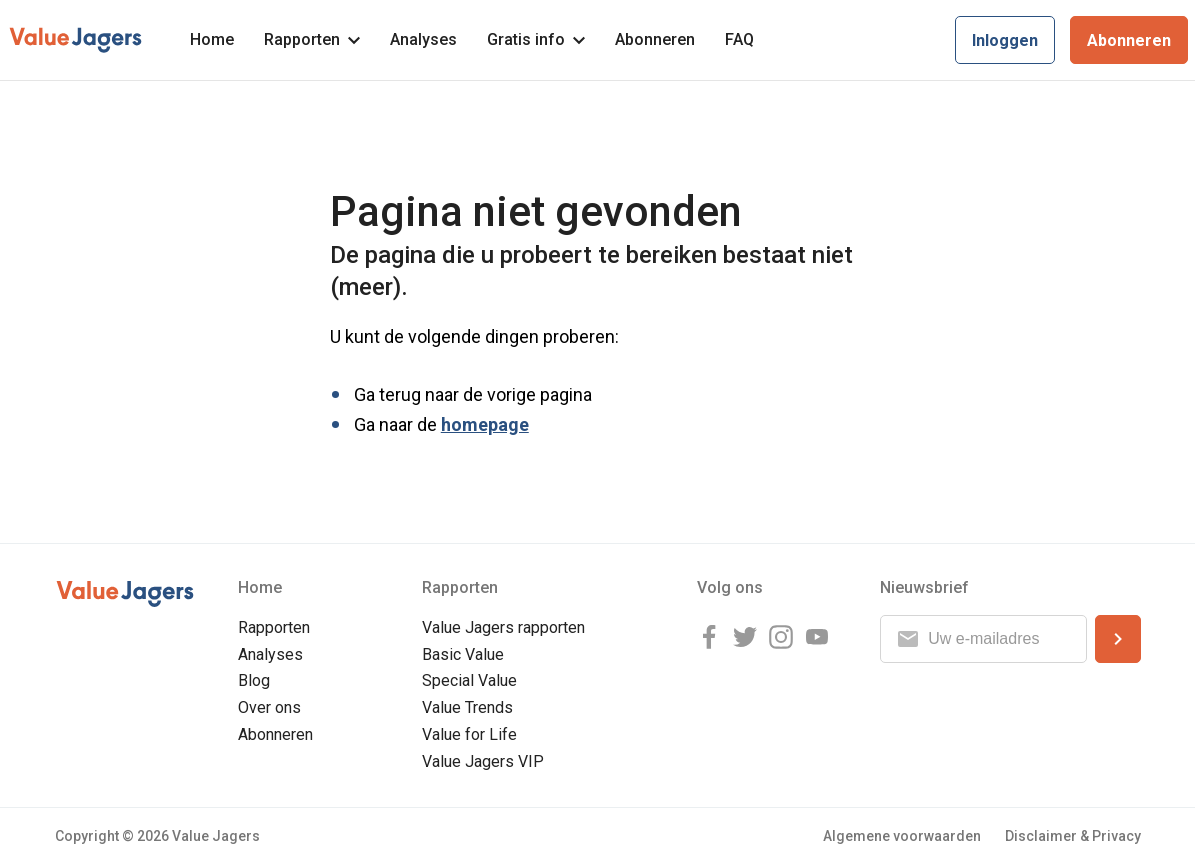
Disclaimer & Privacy (1073, 836)
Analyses (423, 39)
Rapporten (312, 39)
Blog (254, 680)
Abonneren (655, 39)
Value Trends (467, 707)
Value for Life (469, 734)
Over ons (269, 707)
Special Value (469, 680)
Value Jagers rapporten (503, 627)
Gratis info (536, 39)
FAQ (739, 39)
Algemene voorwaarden (902, 836)
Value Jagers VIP (483, 761)
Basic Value (463, 654)
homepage (485, 424)
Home (212, 39)
